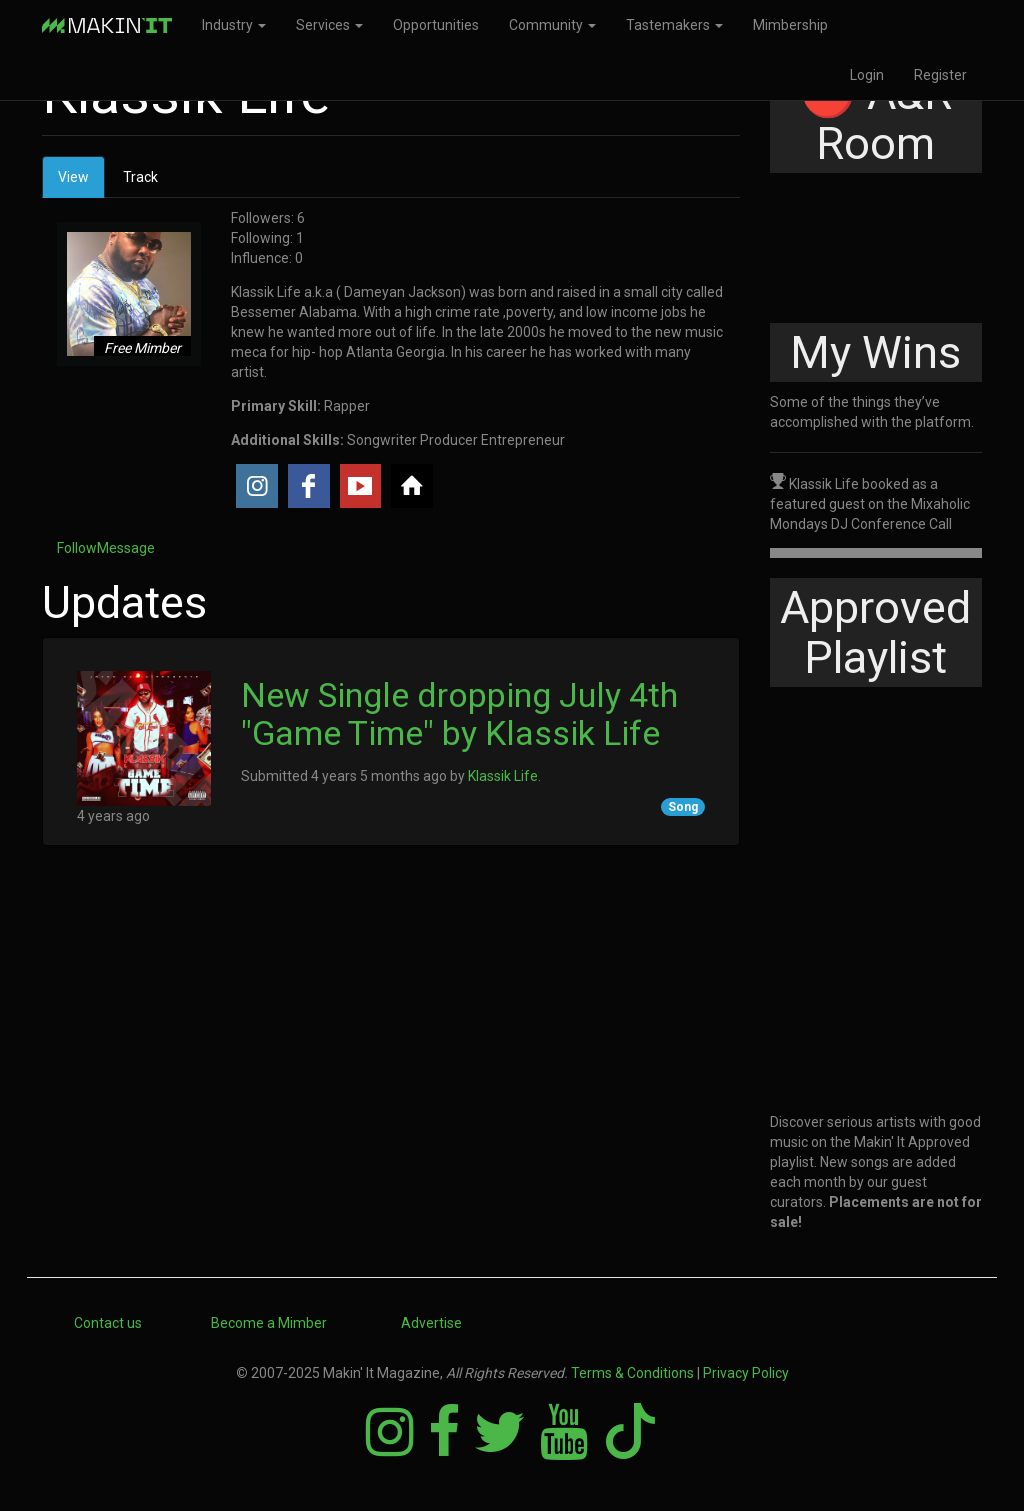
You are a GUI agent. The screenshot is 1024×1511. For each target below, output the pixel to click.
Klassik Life (503, 776)
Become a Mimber (269, 1323)
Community (552, 25)
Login (867, 75)
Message (126, 548)
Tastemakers (674, 25)
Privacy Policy (746, 1373)
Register (940, 75)
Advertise (431, 1323)
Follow (77, 548)
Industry (234, 25)
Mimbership (790, 25)
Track (140, 177)
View (81, 182)
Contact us (108, 1323)
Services (329, 25)
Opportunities (436, 25)
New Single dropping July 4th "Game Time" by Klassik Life (459, 713)
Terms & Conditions (632, 1373)
